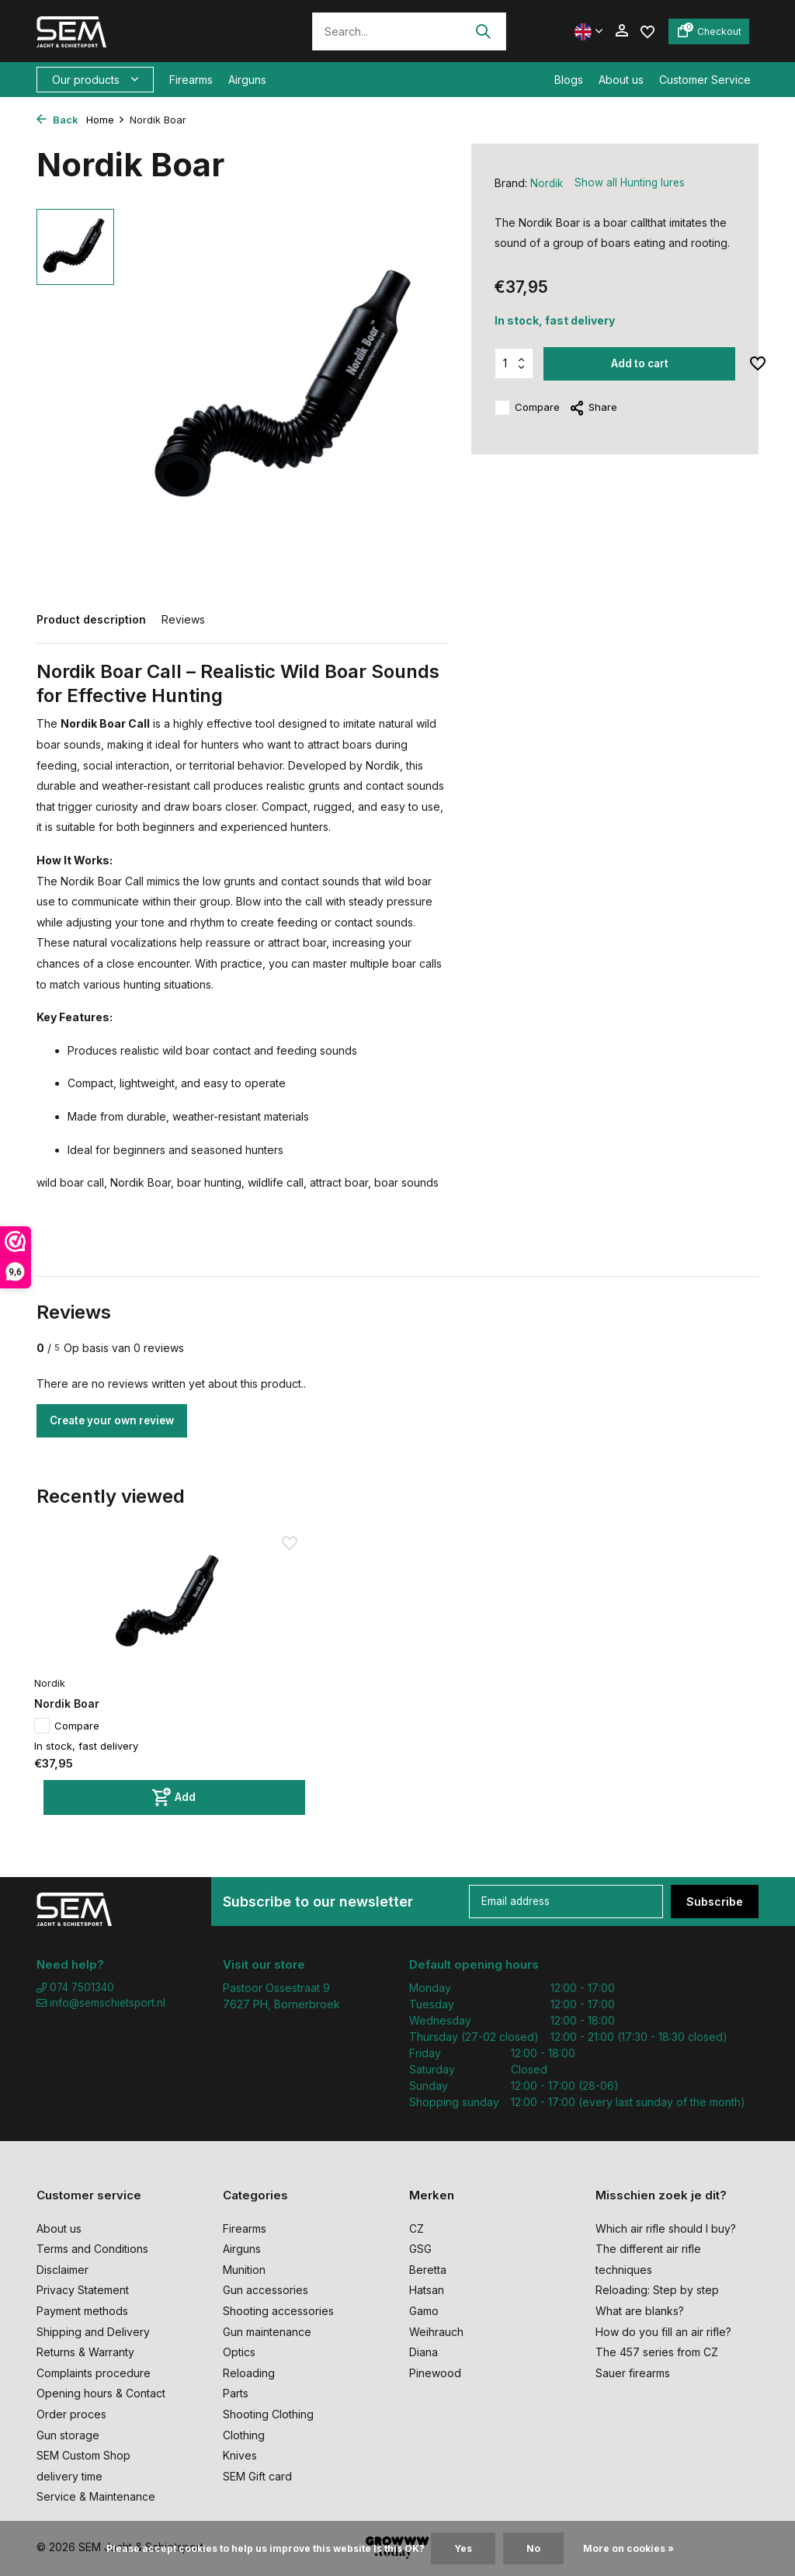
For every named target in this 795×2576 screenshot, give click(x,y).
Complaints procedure (93, 2373)
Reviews (183, 619)
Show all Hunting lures (632, 182)
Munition (244, 2269)
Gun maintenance (267, 2331)
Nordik (547, 182)
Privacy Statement (82, 2289)
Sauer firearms (632, 2373)
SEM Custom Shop (83, 2455)
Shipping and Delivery (93, 2331)
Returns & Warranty (85, 2352)
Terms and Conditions (92, 2248)
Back (57, 119)
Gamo (424, 2310)
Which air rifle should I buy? (665, 2228)
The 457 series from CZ (656, 2352)
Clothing (244, 2435)
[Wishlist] (647, 30)
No (533, 2548)
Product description (91, 619)
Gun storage (67, 2435)
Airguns (247, 79)
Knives (240, 2455)
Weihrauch (436, 2331)
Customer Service (705, 79)
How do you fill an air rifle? (663, 2331)
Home (105, 119)
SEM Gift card (257, 2476)
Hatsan (426, 2289)
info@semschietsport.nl (102, 2004)
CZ (416, 2228)
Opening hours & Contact (100, 2393)
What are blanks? (639, 2310)
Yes (463, 2548)
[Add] (123, 1759)
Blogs (568, 79)
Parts (235, 2393)
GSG (420, 2248)
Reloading (249, 2373)
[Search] (409, 31)
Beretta (427, 2269)
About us (621, 79)
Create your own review (118, 1420)
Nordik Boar (74, 1665)
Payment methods (82, 2310)
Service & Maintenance (95, 2496)
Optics (239, 2352)
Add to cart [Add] (641, 363)
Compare (527, 407)
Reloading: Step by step (657, 2289)
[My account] (621, 31)
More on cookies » (628, 2548)
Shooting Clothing (268, 2414)
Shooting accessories (278, 2310)
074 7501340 (77, 1987)
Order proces (71, 2414)
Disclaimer (62, 2269)
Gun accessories (265, 2289)
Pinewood (435, 2373)
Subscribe (714, 1901)
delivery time (69, 2476)
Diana (423, 2352)
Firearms (191, 79)
